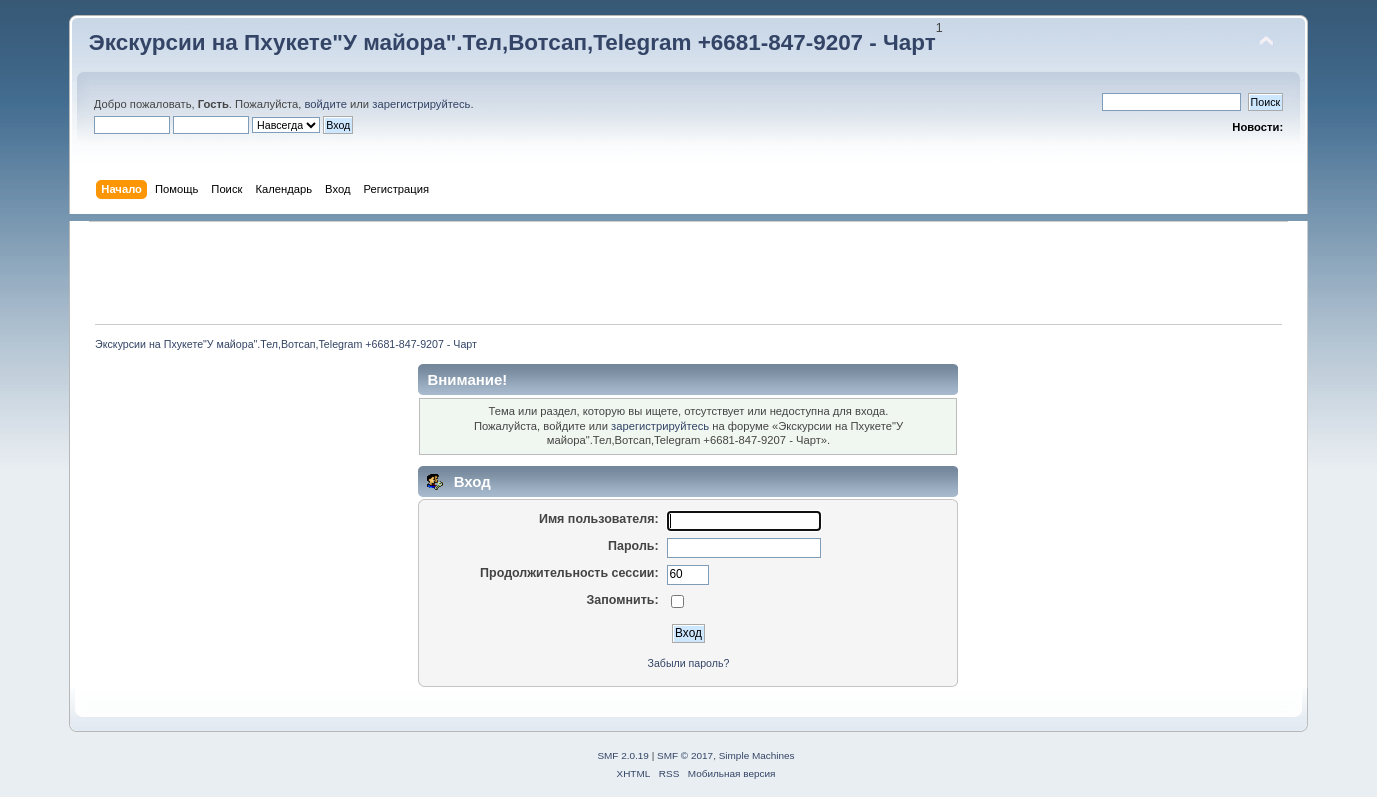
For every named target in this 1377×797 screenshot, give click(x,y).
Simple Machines (757, 755)
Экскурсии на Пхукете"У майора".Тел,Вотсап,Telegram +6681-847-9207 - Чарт (512, 42)
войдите (326, 104)
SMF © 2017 (685, 755)
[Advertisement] (688, 273)
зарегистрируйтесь (421, 104)
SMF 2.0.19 (623, 755)
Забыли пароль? (689, 663)
